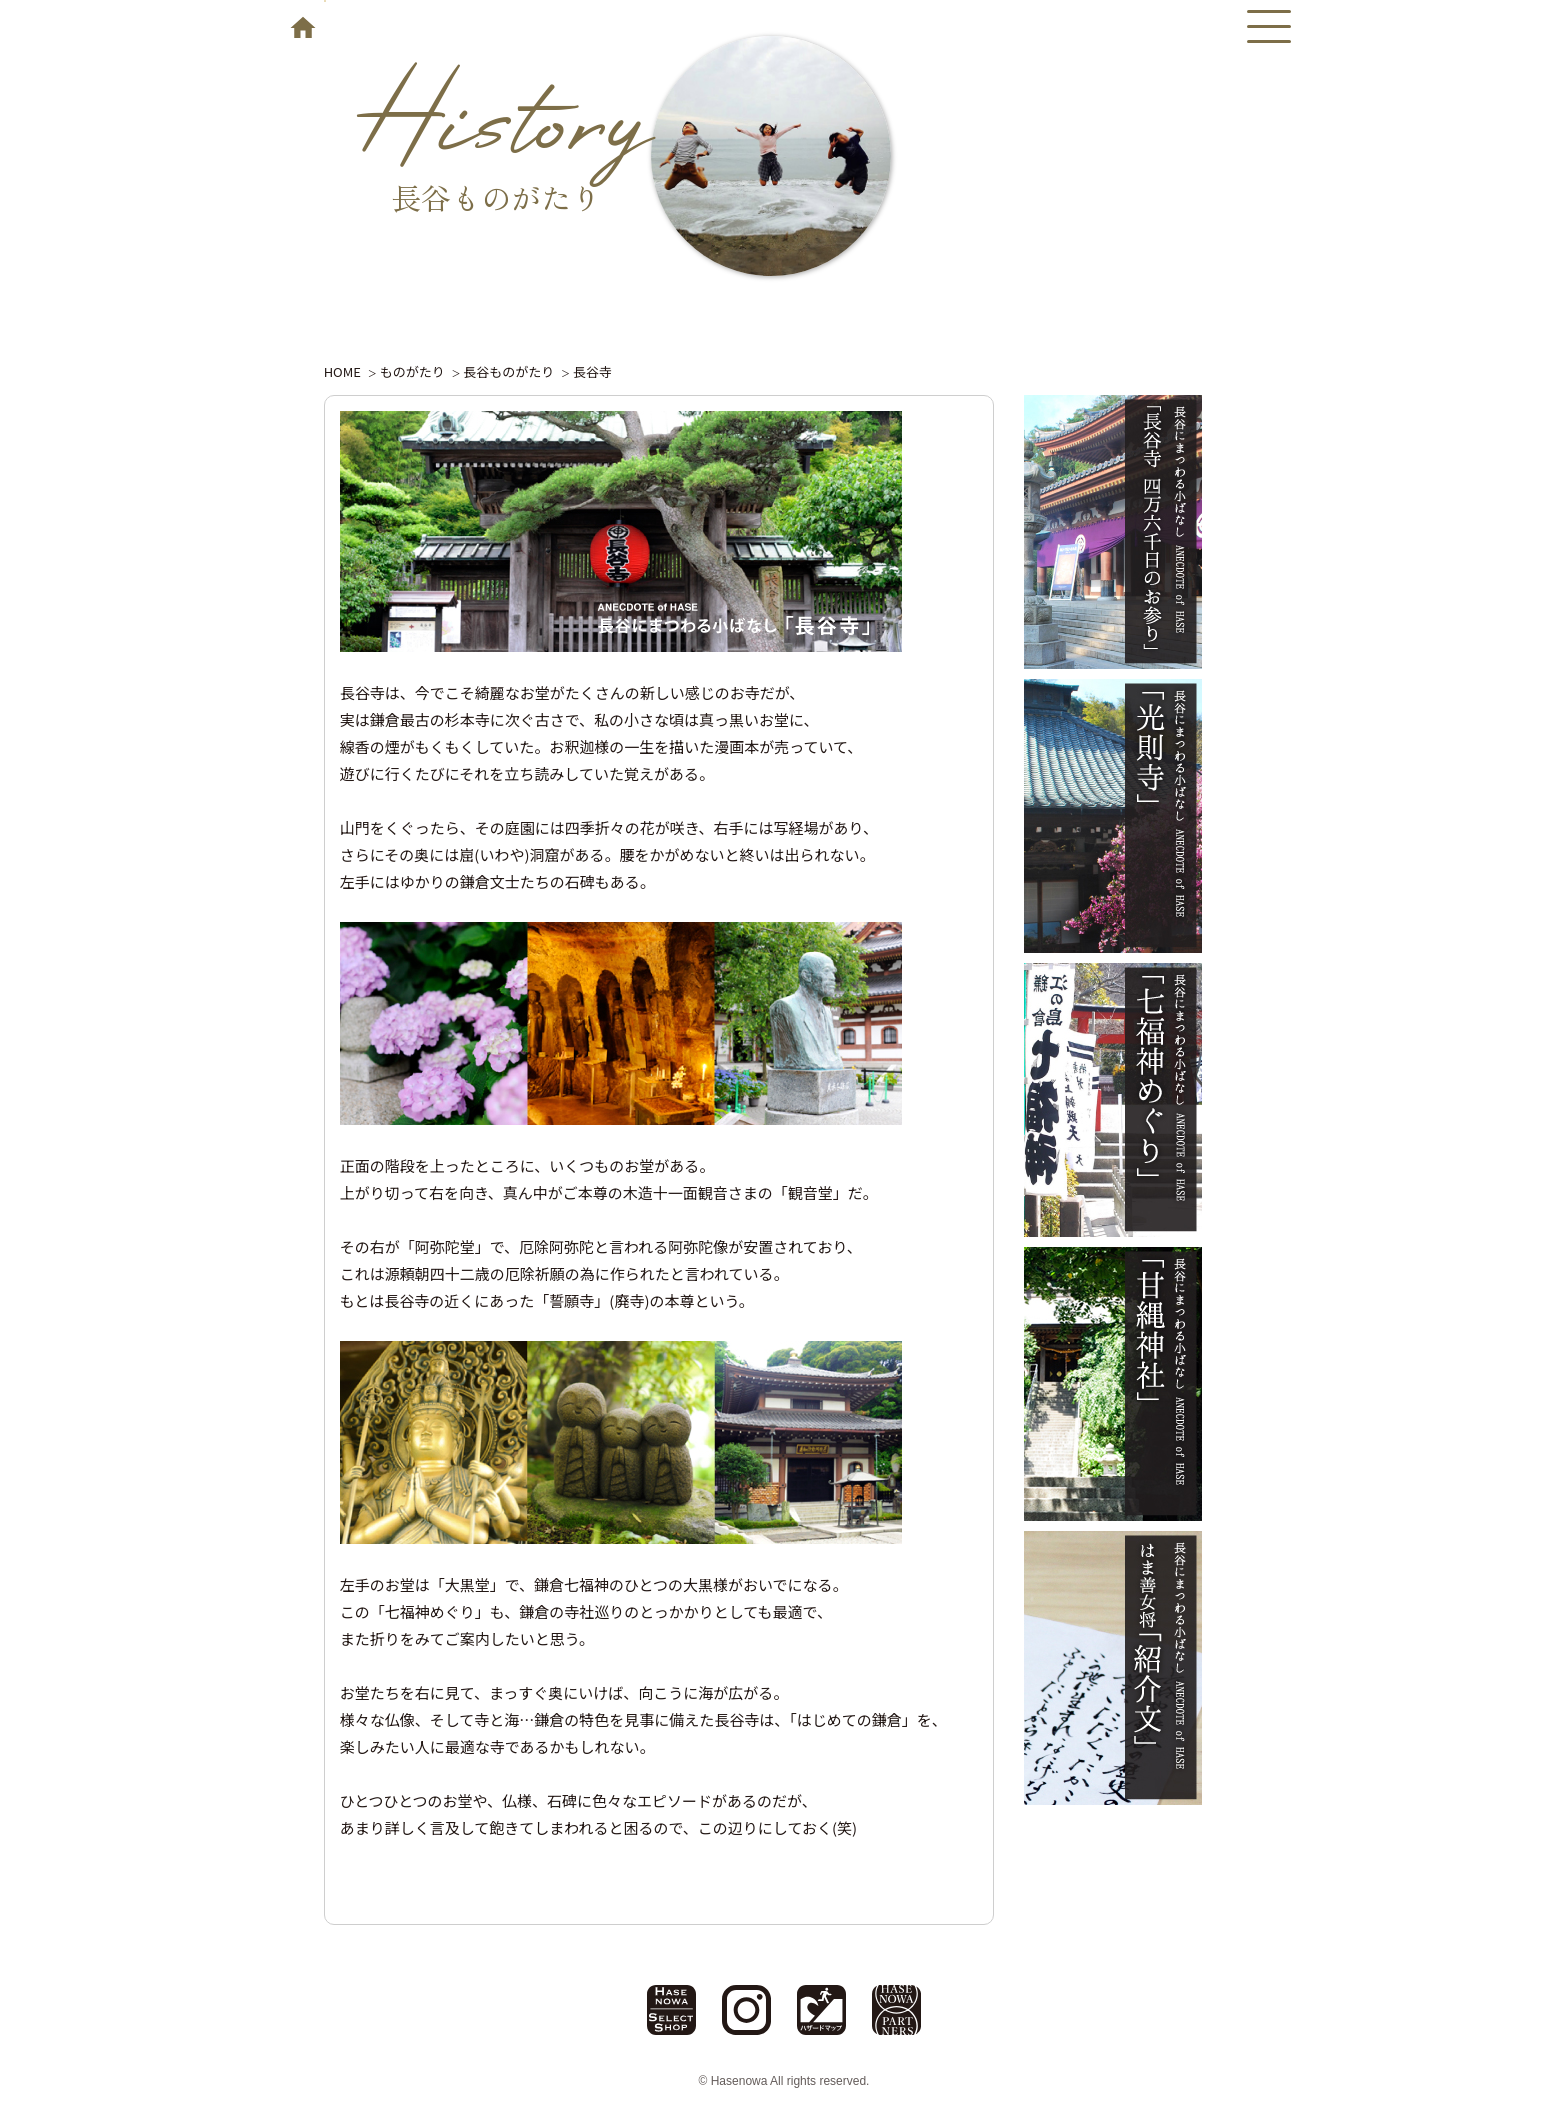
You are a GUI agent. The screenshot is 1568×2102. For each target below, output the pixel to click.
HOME (342, 371)
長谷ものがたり (508, 371)
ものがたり (412, 371)
